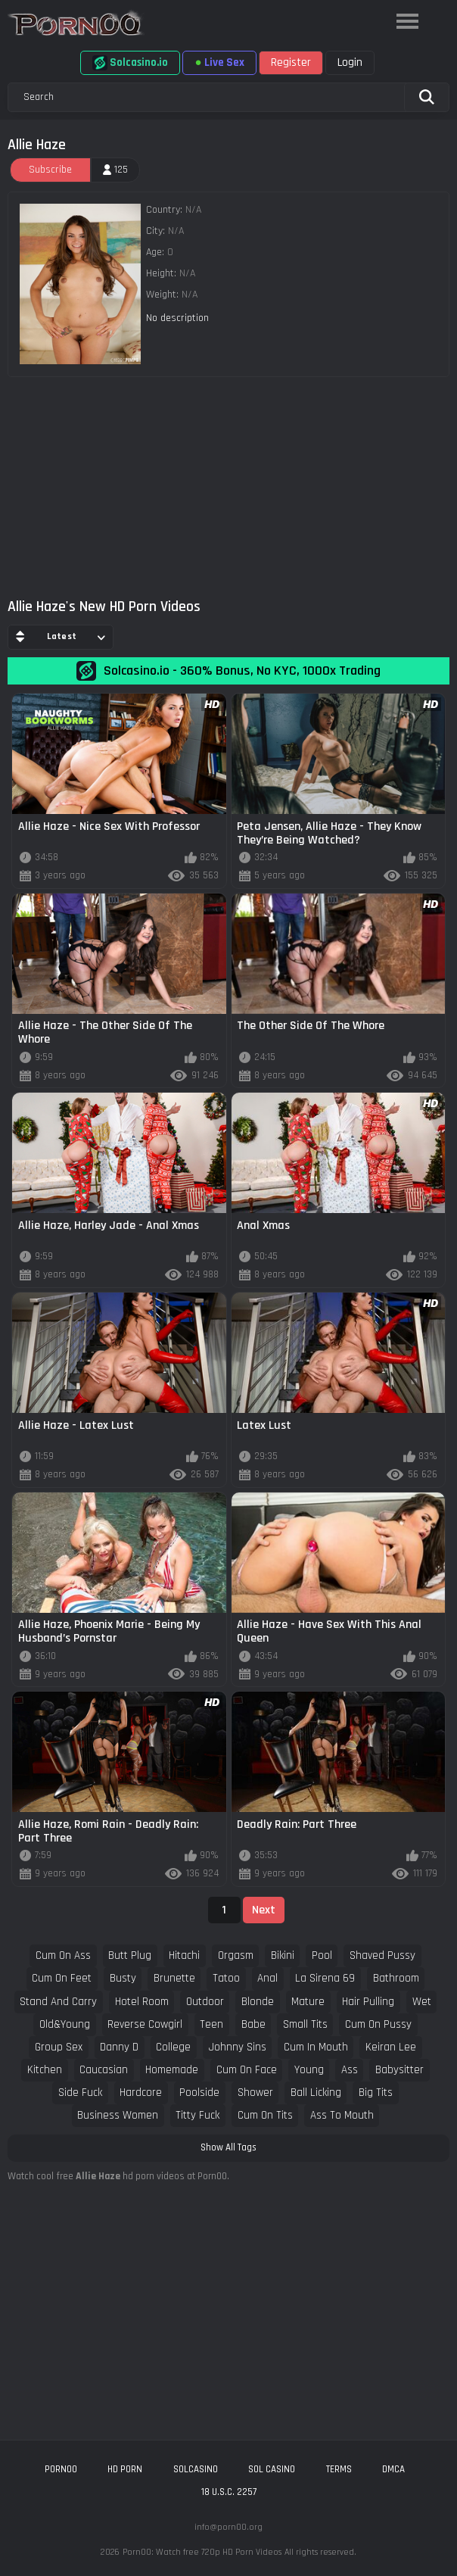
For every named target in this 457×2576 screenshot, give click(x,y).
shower (255, 2092)
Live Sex (219, 62)
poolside (199, 2092)
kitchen (44, 2070)
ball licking (316, 2092)
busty (123, 1978)
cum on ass (63, 1955)
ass (349, 2070)
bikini (282, 1955)
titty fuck (197, 2115)
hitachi (184, 1955)
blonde (257, 2001)
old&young (64, 2024)
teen (211, 2024)
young (309, 2070)
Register (291, 62)
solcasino (195, 2469)
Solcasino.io (130, 62)
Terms (339, 2469)
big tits (376, 2092)
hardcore (141, 2092)
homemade (171, 2070)
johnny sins (237, 2047)
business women (117, 2115)
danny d (119, 2047)
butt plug (129, 1955)
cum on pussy (378, 2024)
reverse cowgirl (144, 2024)
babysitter (399, 2070)
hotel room (142, 2001)
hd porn (124, 2469)
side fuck (80, 2092)
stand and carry (58, 2001)
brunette (174, 1978)
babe (253, 2024)
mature (308, 2001)
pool (322, 1955)
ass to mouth (342, 2115)
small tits (305, 2024)
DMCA (393, 2469)
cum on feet (62, 1978)
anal (267, 1978)
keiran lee (390, 2047)
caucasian (103, 2070)
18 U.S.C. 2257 (228, 2492)
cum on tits (265, 2115)
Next (263, 1910)
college (173, 2047)
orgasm (235, 1955)
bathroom (396, 1978)
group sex (58, 2047)
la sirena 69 (325, 1978)
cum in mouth (316, 2047)
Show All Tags (228, 2147)
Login (349, 62)
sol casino (271, 2469)
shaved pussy (382, 1955)
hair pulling (368, 2001)
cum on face (246, 2070)
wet (421, 2001)
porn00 (61, 2469)
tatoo (226, 1978)
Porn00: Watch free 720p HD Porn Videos (202, 2552)
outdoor (205, 2001)
